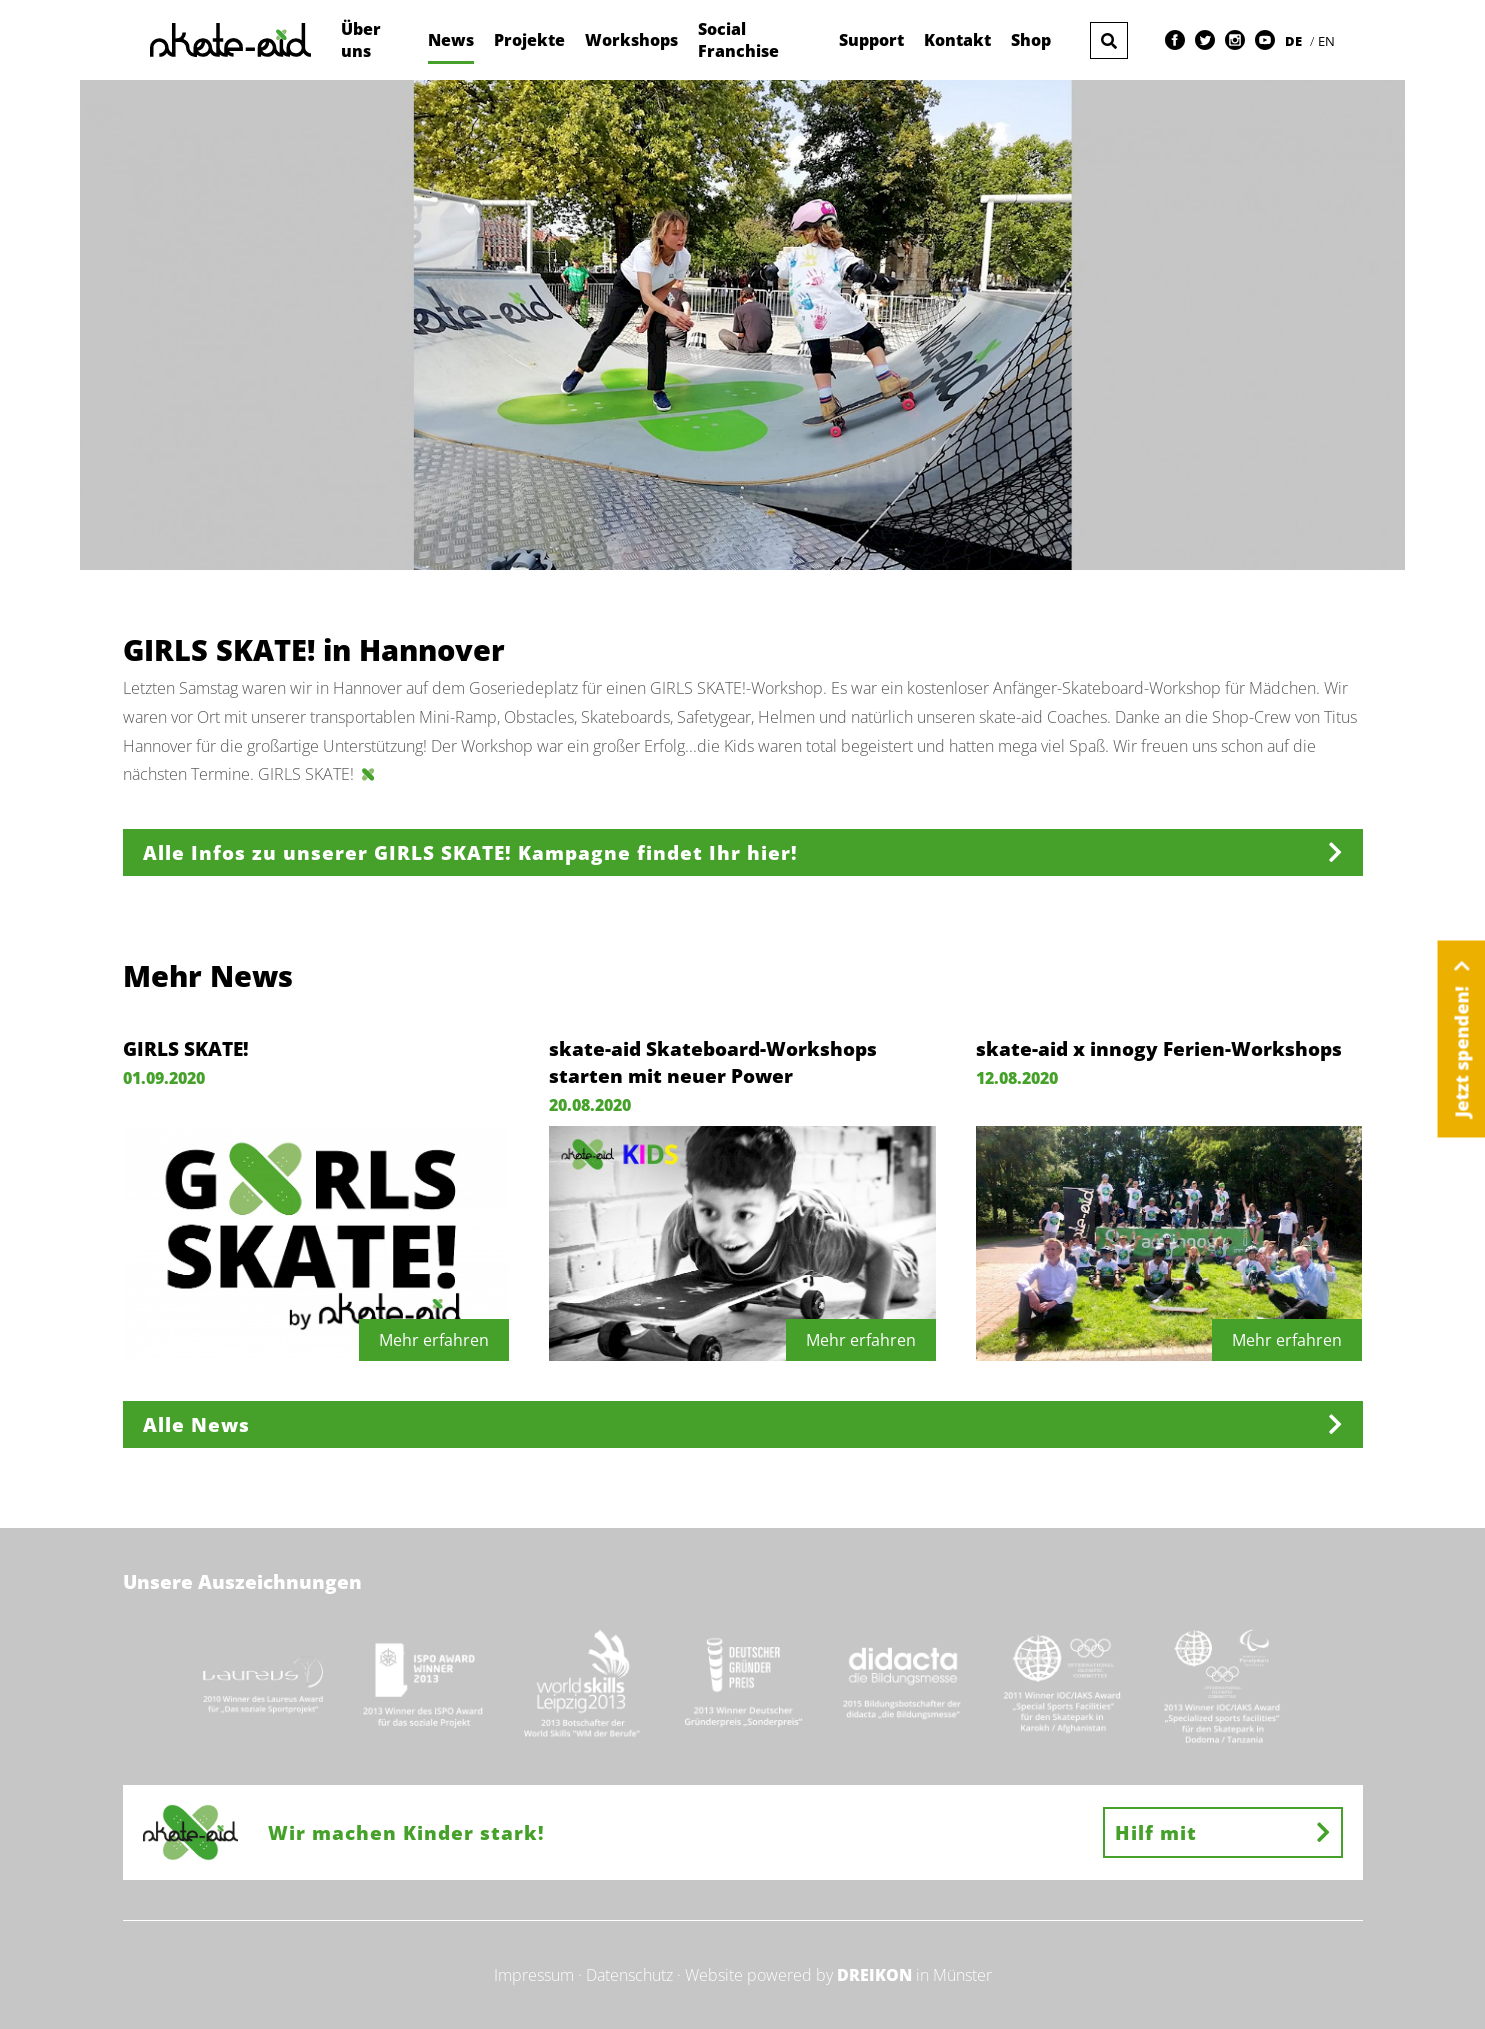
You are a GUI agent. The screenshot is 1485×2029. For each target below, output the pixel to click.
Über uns (361, 40)
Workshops (631, 40)
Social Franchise (738, 40)
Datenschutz (629, 1975)
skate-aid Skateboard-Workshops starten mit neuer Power (713, 1062)
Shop (1031, 40)
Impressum (534, 1975)
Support (871, 40)
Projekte (529, 40)
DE (1295, 41)
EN (1326, 41)
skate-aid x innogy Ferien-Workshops (1159, 1048)
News (451, 40)
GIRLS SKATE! (186, 1048)
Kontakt (957, 40)
